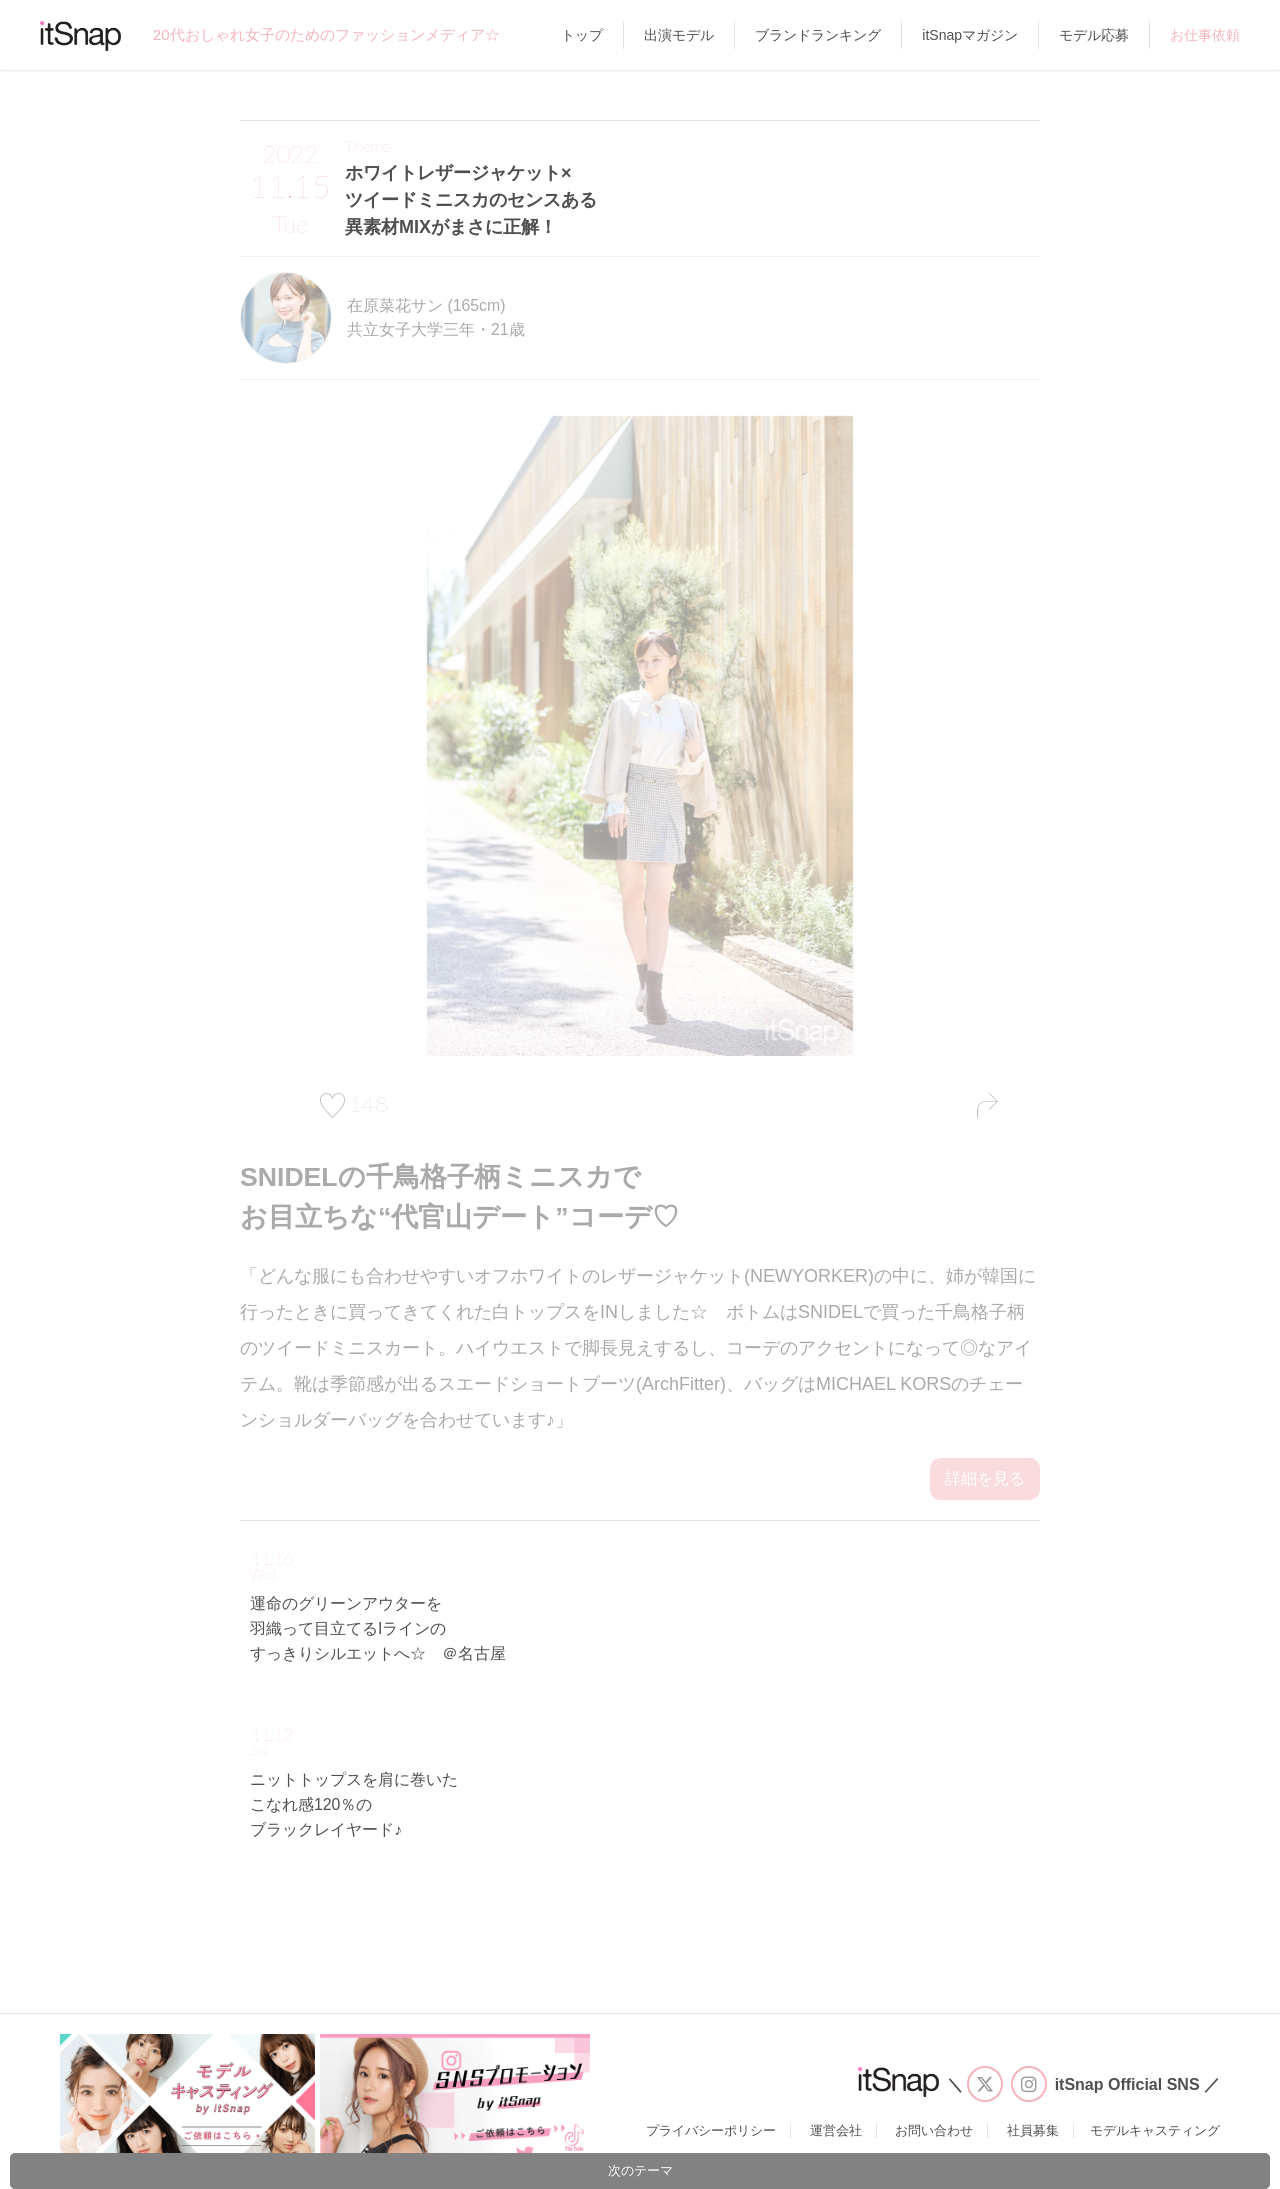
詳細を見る (985, 1478)
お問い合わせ (934, 2130)
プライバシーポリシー (711, 2130)
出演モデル (679, 35)
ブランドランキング (818, 35)
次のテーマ (640, 2170)
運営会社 (836, 2130)
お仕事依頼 (1205, 35)
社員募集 (1033, 2130)
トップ (582, 35)
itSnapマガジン (970, 35)
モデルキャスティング (1155, 2130)
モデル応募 (1094, 35)
